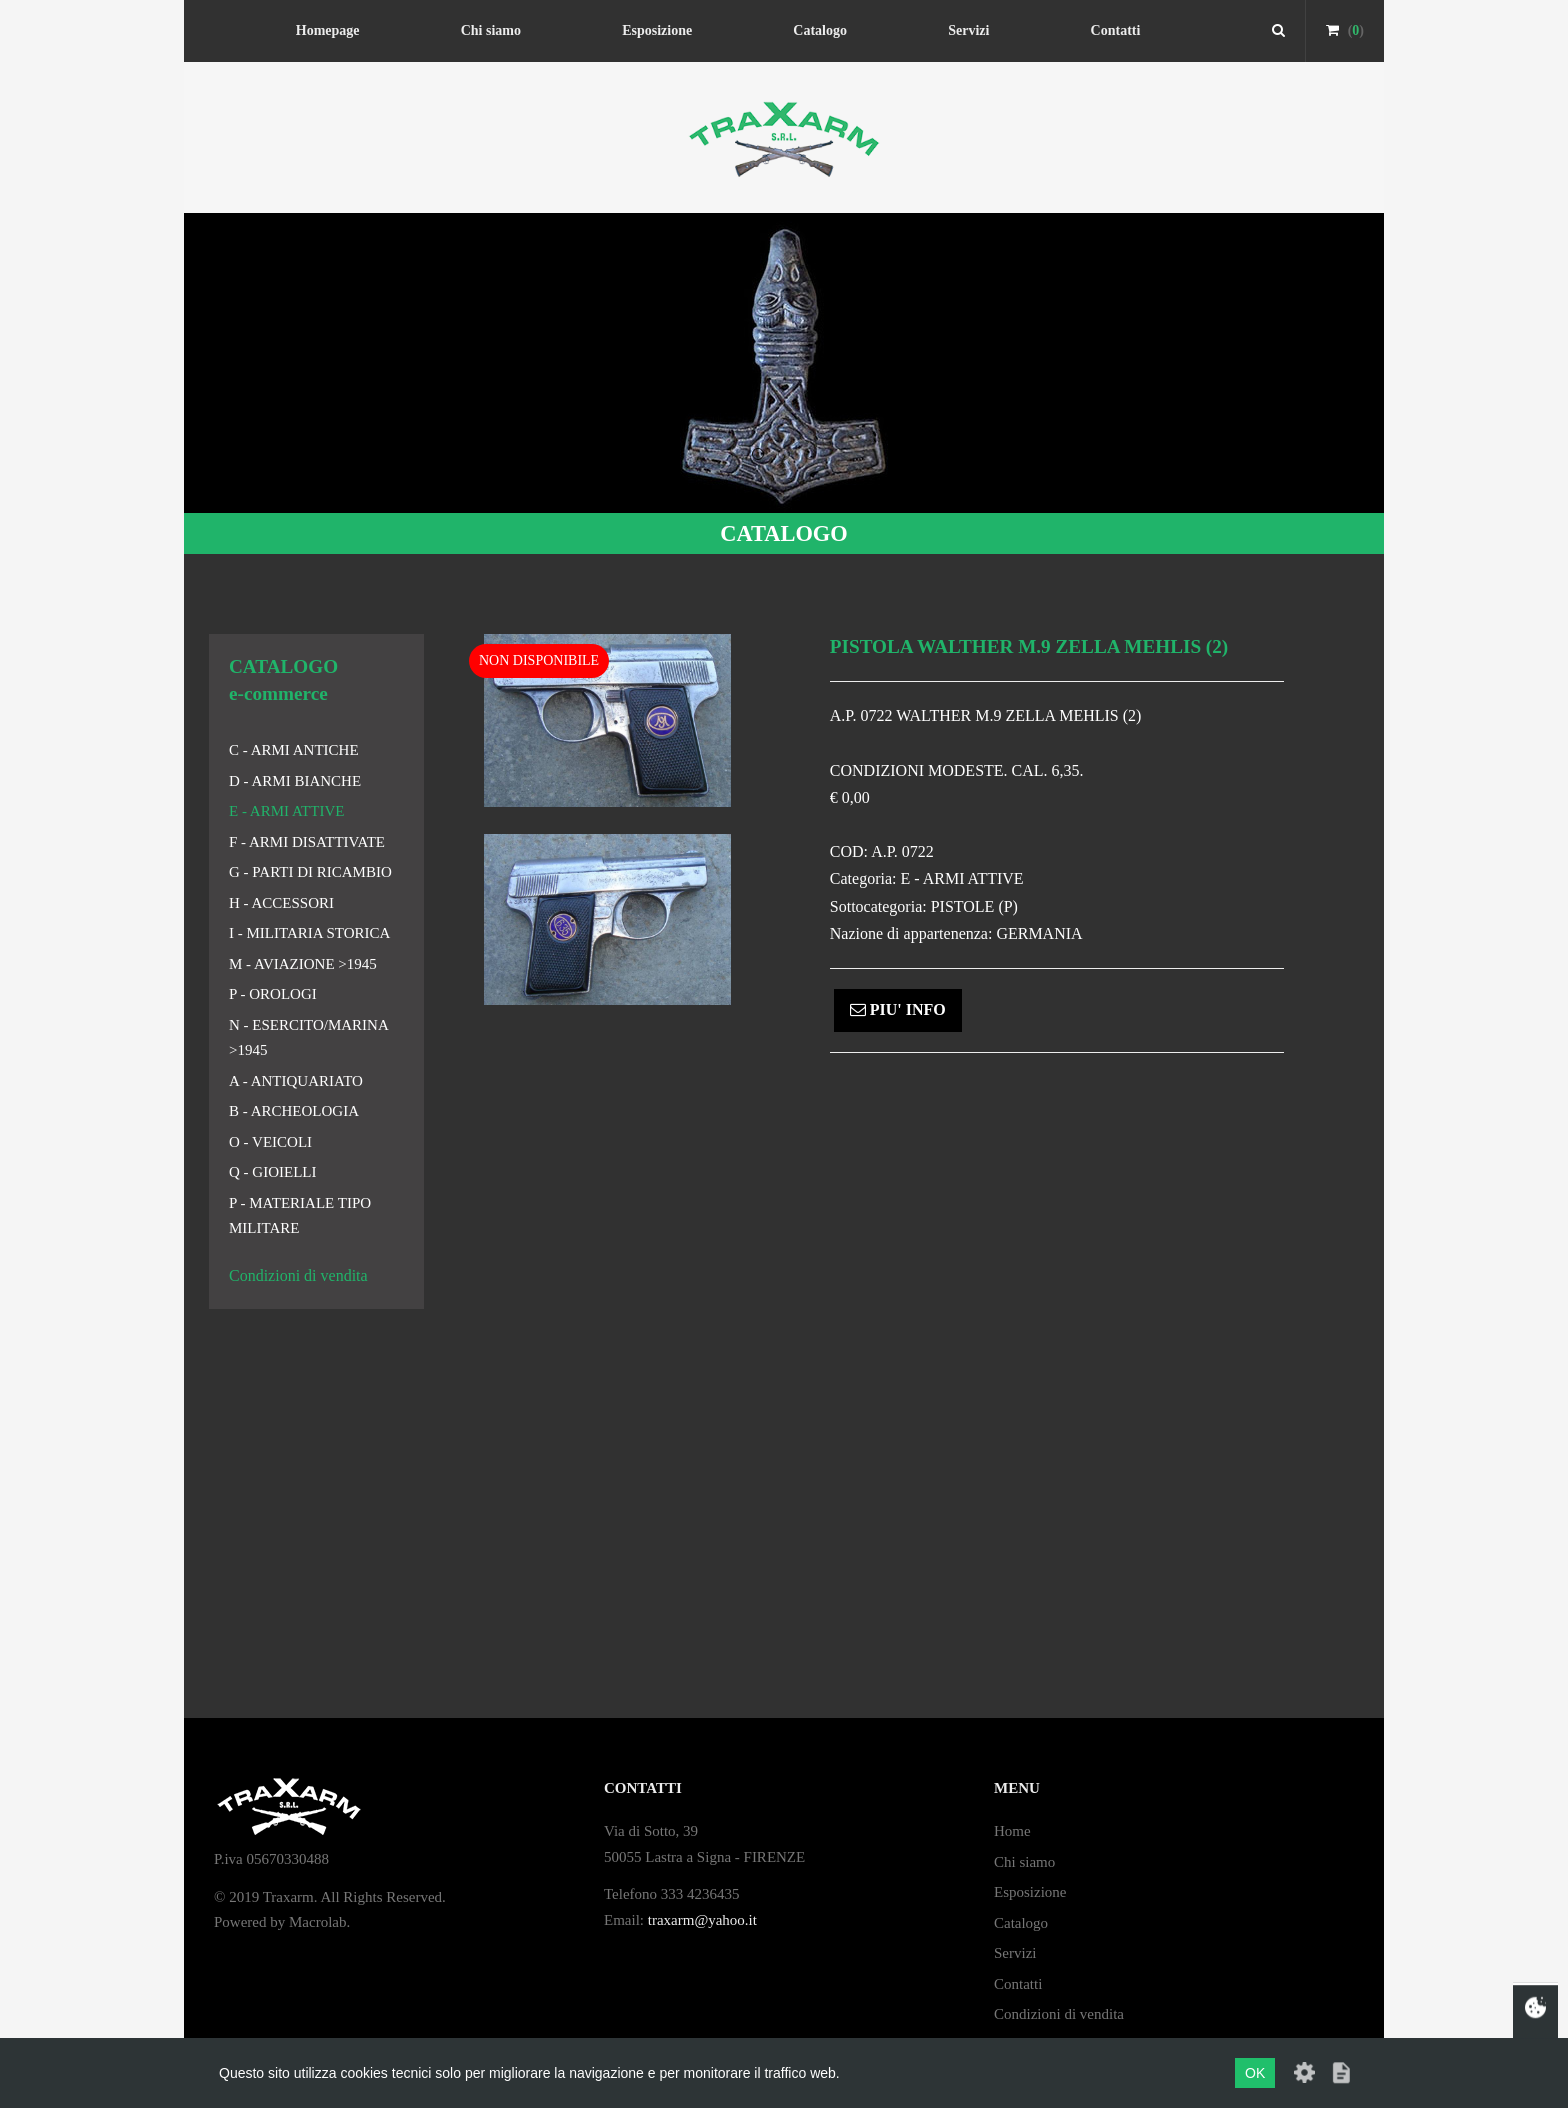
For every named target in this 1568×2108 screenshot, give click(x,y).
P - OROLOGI (273, 994)
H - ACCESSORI (281, 903)
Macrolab (317, 1922)
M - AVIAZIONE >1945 (303, 964)
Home (1012, 1831)
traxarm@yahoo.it (702, 1920)
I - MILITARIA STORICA (309, 933)
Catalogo (820, 30)
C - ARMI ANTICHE (294, 750)
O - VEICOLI (270, 1142)
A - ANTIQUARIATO (296, 1081)
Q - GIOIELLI (272, 1172)
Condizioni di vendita (298, 1275)
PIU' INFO (898, 1009)
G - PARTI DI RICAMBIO (310, 872)
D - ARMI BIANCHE (295, 781)
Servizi (968, 30)
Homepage (328, 30)
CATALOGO (783, 533)
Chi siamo (491, 30)
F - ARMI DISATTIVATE (307, 842)
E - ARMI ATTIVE (286, 811)
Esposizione (657, 30)
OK (1255, 2073)
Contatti (1116, 30)
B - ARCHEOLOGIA (294, 1111)
